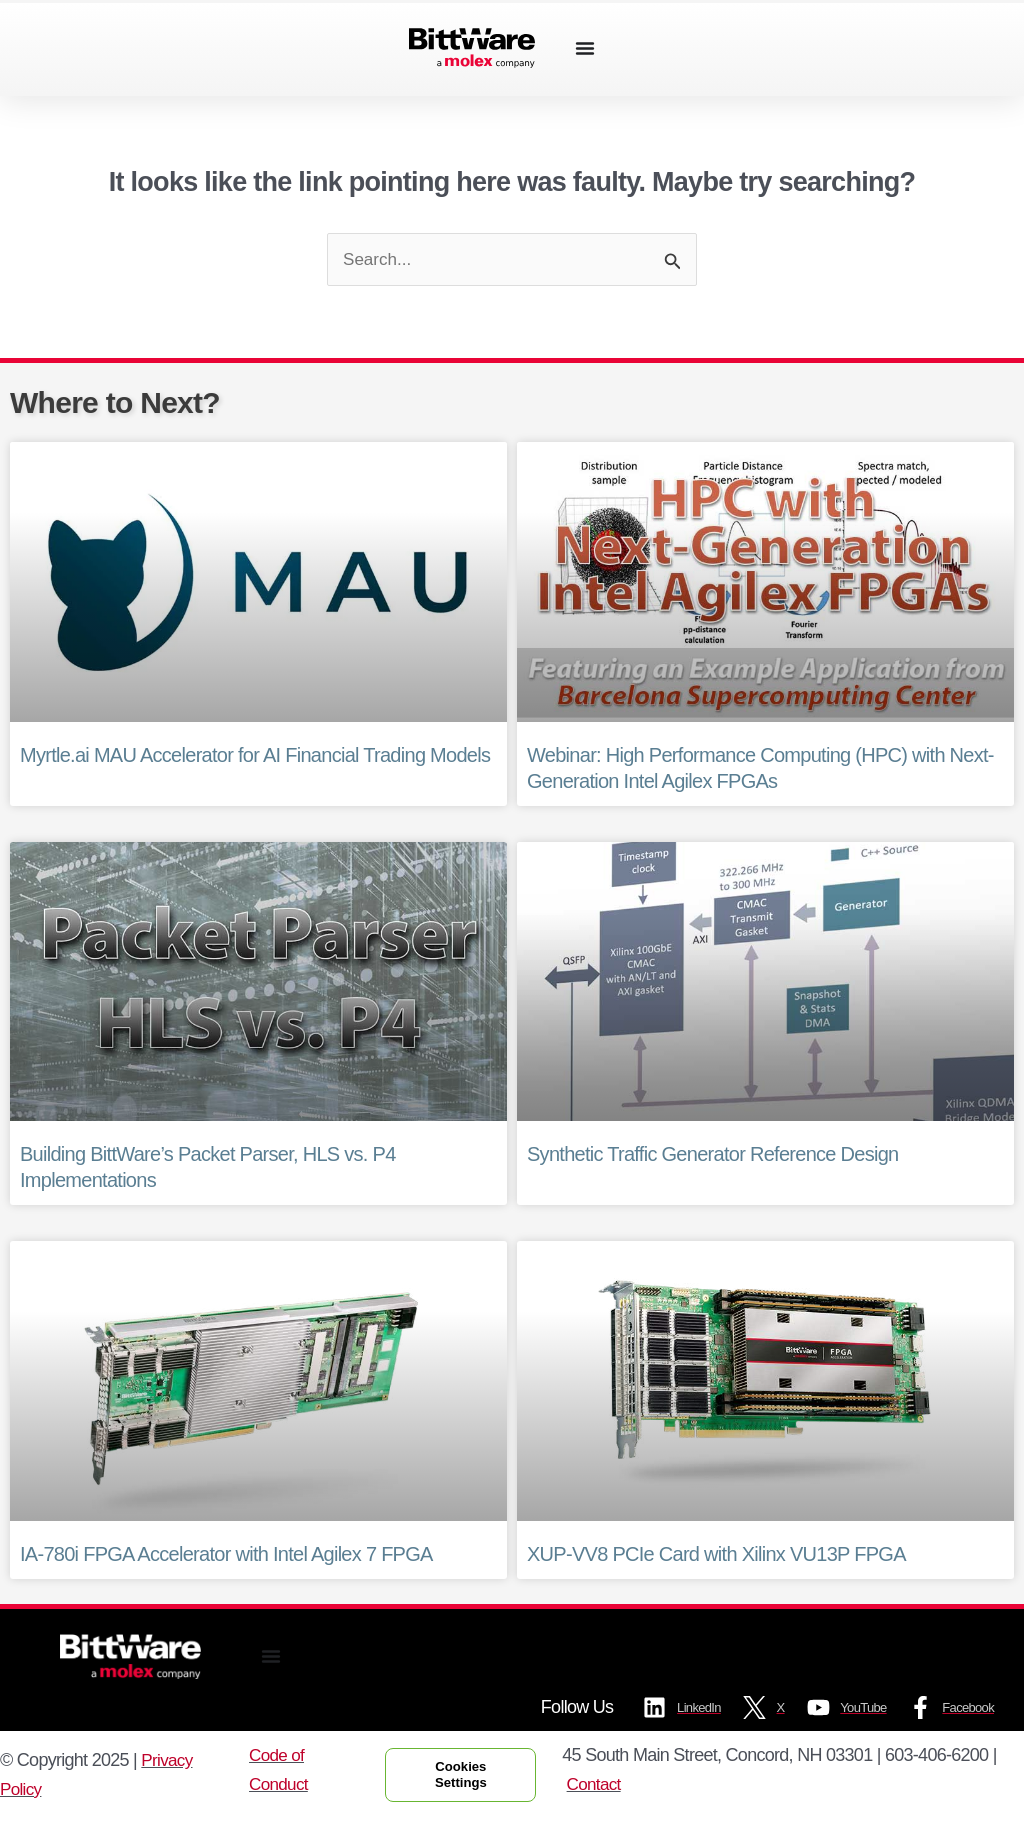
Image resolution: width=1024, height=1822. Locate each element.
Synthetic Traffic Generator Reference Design (712, 1156)
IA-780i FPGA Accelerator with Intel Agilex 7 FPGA (226, 1555)
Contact (605, 1787)
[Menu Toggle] (585, 48)
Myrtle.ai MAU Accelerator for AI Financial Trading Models (255, 756)
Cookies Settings (466, 1777)
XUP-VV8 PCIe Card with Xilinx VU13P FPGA (716, 1555)
